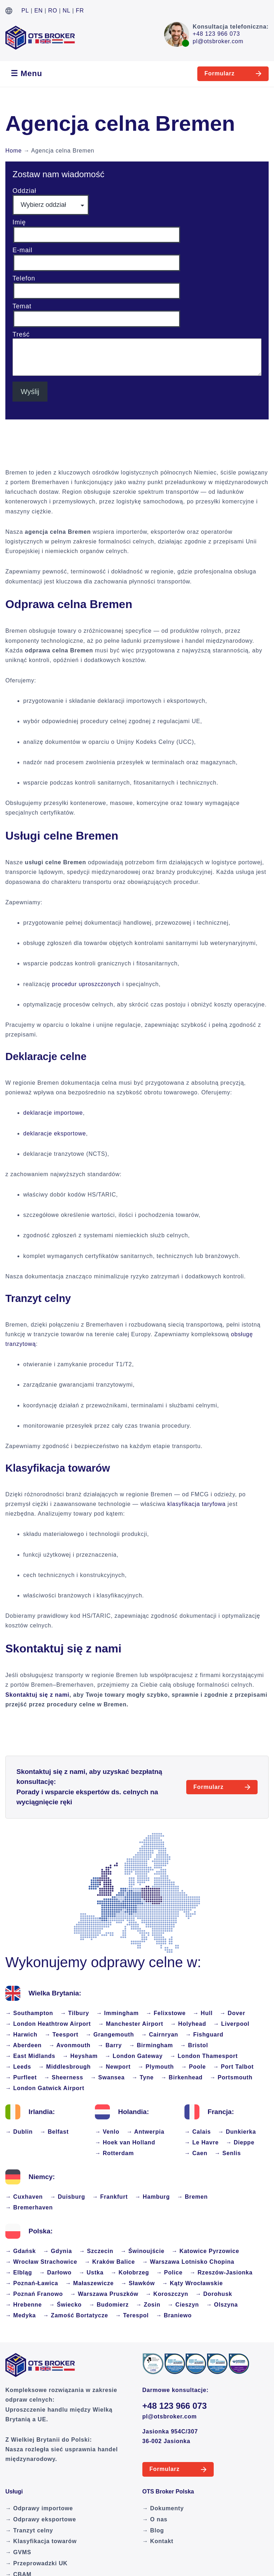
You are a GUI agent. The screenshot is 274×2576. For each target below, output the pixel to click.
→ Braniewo (174, 2315)
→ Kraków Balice (109, 2262)
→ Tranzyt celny (29, 2530)
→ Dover (232, 2013)
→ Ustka (91, 2272)
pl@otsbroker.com (218, 41)
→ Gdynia (57, 2251)
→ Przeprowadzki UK (36, 2563)
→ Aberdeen (23, 2045)
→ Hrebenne (23, 2305)
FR (80, 11)
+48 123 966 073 (216, 34)
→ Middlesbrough (64, 2067)
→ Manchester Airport (130, 2024)
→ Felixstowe (166, 2013)
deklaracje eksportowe (54, 1133)
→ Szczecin (96, 2251)
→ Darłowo (55, 2272)
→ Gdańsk (20, 2251)
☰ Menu (26, 73)
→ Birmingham (151, 2045)
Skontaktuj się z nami (37, 1695)
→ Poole (193, 2067)
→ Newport (114, 2067)
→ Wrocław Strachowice (41, 2262)
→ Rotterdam (114, 2153)
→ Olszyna (222, 2305)
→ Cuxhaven (24, 2197)
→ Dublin (19, 2132)
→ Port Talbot (233, 2067)
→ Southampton (29, 2013)
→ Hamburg (152, 2197)
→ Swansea (107, 2077)
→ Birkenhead (182, 2077)
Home (13, 151)
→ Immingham (117, 2013)
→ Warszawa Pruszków (104, 2294)
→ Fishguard (204, 2035)
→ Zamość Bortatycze (75, 2315)
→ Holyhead (188, 2024)
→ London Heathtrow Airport (48, 2024)
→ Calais (197, 2132)
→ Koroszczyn (167, 2294)
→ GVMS (18, 2552)
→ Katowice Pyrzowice (205, 2251)
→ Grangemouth (110, 2035)
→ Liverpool (231, 2024)
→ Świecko (65, 2305)
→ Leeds (18, 2067)
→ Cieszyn (183, 2305)
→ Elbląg (18, 2272)
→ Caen (195, 2153)
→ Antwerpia (145, 2132)
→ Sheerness (63, 2077)
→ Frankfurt (110, 2197)
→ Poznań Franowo (34, 2294)
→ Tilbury (74, 2013)
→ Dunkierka (237, 2132)
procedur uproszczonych (86, 984)
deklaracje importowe (53, 1113)
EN (38, 11)
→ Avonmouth (70, 2045)
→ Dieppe (240, 2142)
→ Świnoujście (142, 2251)
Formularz (219, 73)
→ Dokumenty (163, 2508)
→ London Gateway (134, 2056)
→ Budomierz (109, 2305)
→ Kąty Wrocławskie (192, 2283)
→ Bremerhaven (29, 2207)
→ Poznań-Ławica (31, 2283)
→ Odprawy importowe (39, 2508)
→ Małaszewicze (89, 2283)
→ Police (169, 2272)
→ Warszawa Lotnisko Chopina (188, 2262)
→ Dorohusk (214, 2294)
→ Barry (110, 2045)
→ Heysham (80, 2056)
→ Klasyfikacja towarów (41, 2541)
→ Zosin (148, 2305)
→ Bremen (192, 2197)
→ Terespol (132, 2315)
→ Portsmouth (231, 2077)
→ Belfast (54, 2132)
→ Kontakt (157, 2541)
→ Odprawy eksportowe (40, 2519)
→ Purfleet (21, 2077)
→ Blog (153, 2530)
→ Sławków (138, 2283)
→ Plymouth (156, 2067)
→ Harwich (21, 2035)
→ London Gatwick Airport (44, 2088)
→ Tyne (142, 2077)
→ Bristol (194, 2045)
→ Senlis (227, 2153)
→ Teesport (61, 2035)
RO (52, 11)
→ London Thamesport (204, 2056)
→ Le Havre (201, 2142)
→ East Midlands (30, 2056)
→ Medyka (20, 2315)
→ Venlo (107, 2132)
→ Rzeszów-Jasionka (221, 2272)
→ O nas (155, 2519)
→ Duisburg (67, 2197)
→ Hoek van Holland (125, 2142)
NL (67, 11)
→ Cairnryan (159, 2035)
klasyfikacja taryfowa (196, 1504)
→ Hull (203, 2013)
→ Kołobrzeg (130, 2272)
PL (25, 11)
